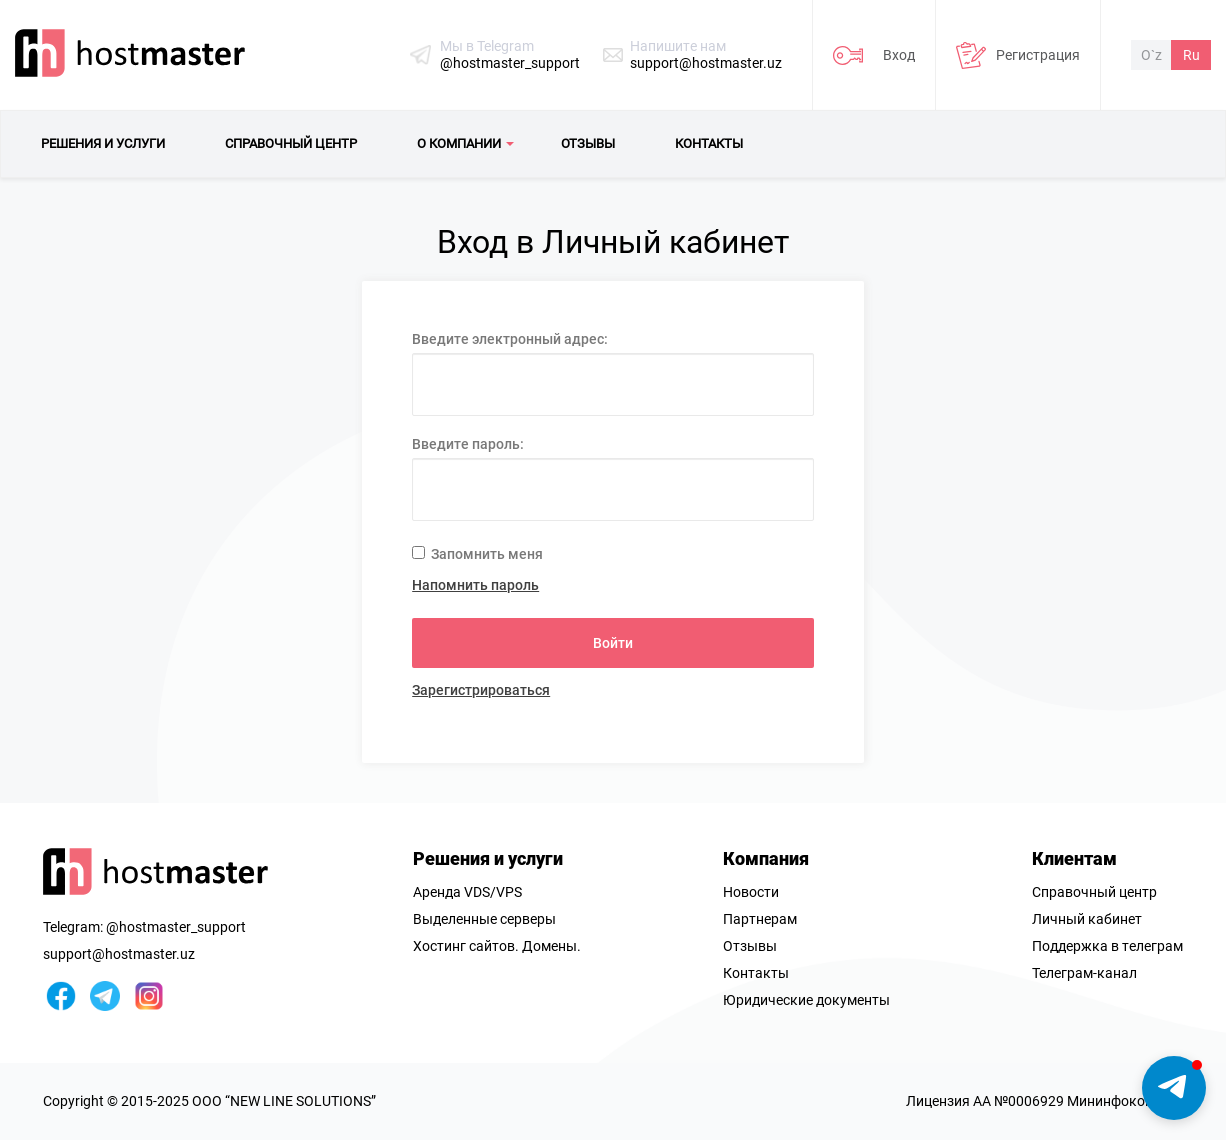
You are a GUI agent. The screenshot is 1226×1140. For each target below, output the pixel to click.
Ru (1191, 55)
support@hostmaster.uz (706, 63)
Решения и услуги (488, 858)
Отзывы (750, 946)
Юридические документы (806, 1000)
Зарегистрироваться (481, 690)
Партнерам (760, 919)
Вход (899, 55)
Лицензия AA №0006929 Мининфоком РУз (1044, 1101)
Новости (751, 892)
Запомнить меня (477, 554)
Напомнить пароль (475, 585)
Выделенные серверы (484, 919)
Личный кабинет (1087, 919)
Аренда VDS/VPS (467, 892)
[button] (1174, 1088)
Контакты (756, 973)
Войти (613, 643)
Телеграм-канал (1084, 973)
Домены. (551, 946)
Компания (766, 858)
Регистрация (1038, 55)
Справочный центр (1094, 892)
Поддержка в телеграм (1107, 946)
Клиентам (1074, 858)
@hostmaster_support (510, 63)
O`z (1151, 55)
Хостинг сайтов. (466, 946)
